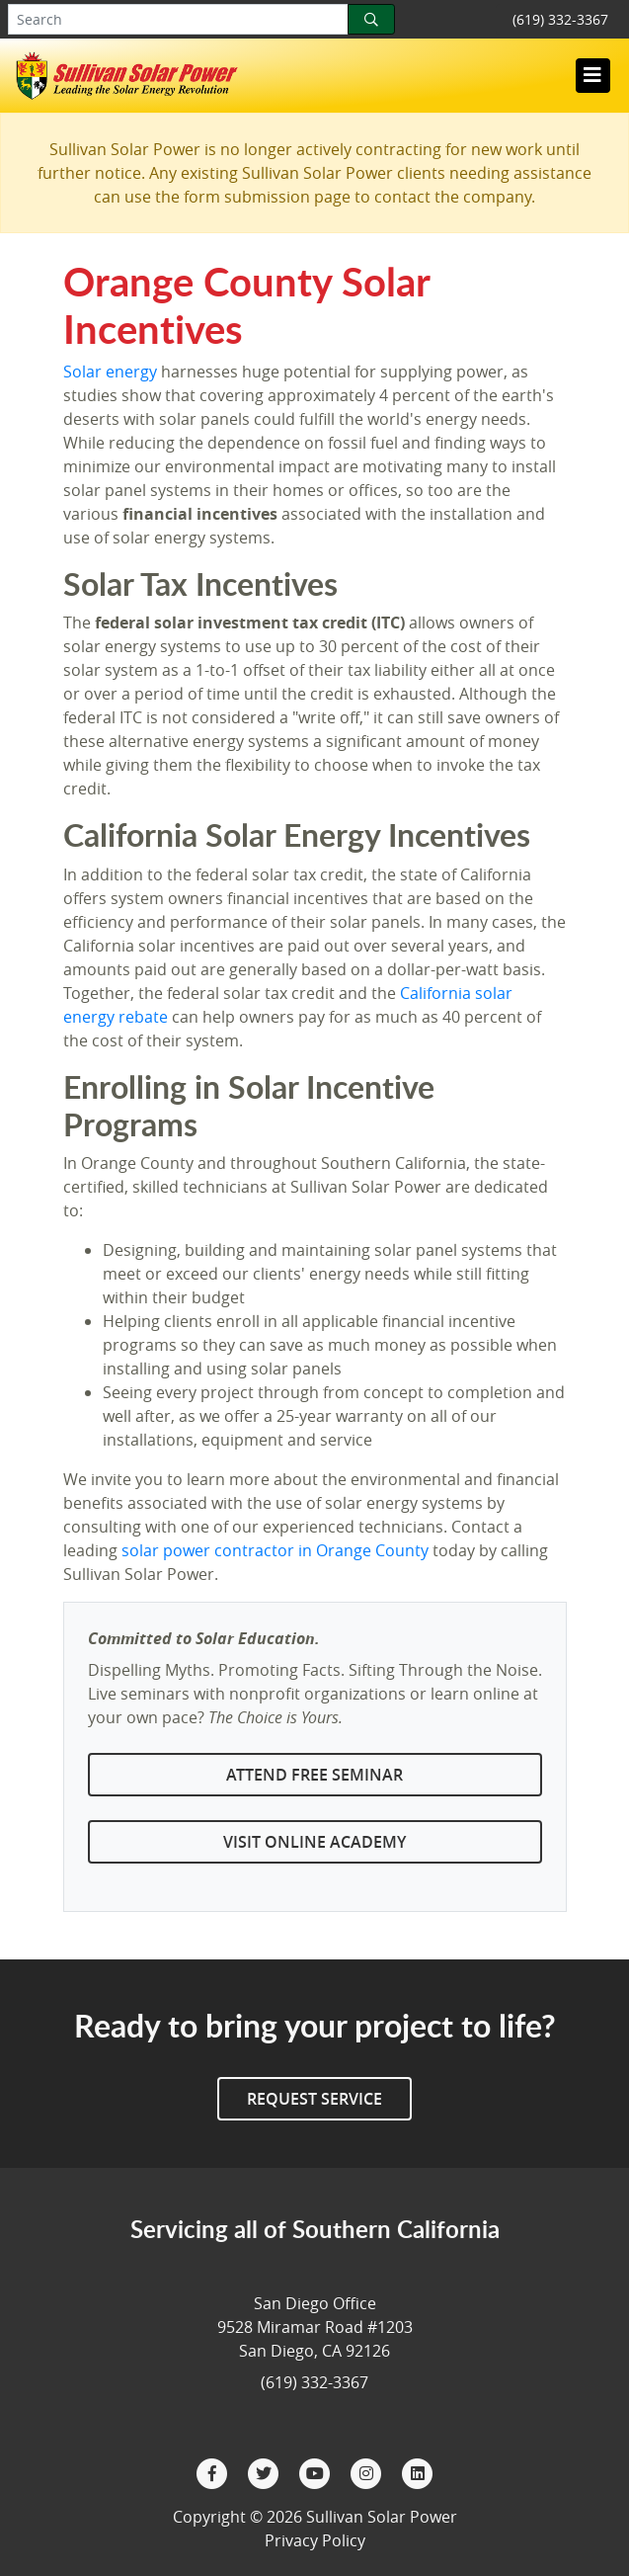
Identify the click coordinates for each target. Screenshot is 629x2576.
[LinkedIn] (417, 2471)
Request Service (314, 2099)
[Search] (371, 19)
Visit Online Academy (314, 1842)
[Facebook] (214, 2471)
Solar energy (110, 371)
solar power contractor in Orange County (275, 1550)
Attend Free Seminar (314, 1775)
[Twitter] (265, 2471)
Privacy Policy (315, 2540)
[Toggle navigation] (592, 75)
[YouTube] (317, 2471)
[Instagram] (368, 2471)
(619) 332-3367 (560, 19)
